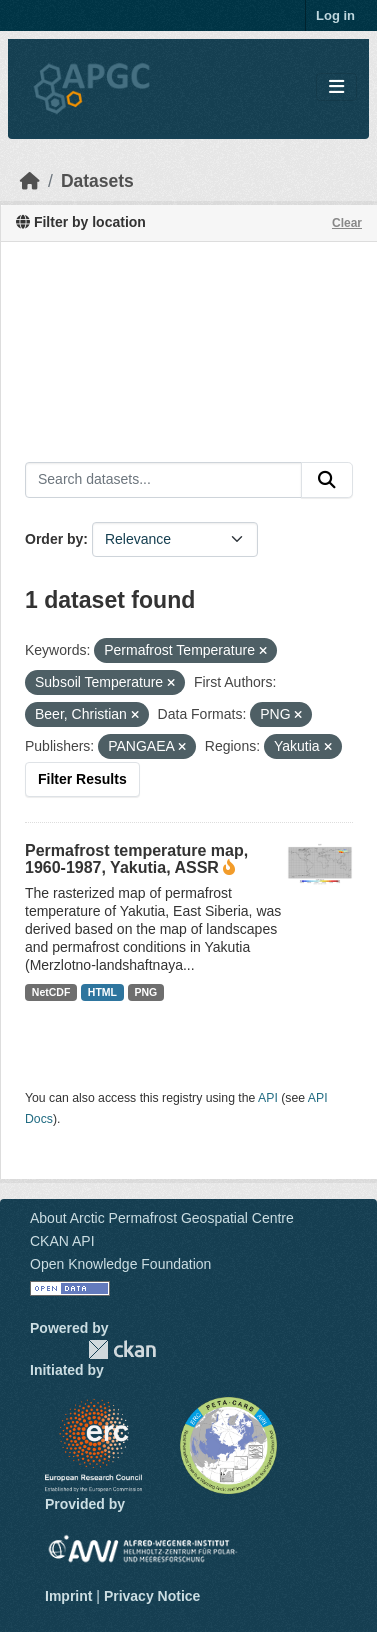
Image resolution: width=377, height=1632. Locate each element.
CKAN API (62, 1241)
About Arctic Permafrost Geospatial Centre (162, 1218)
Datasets (97, 181)
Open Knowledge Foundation (120, 1264)
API (268, 1098)
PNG (146, 992)
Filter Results (82, 779)
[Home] (30, 181)
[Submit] (327, 480)
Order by (54, 539)
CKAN (122, 1349)
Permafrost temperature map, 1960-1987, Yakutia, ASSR (136, 859)
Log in (335, 15)
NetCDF (51, 992)
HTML (102, 992)
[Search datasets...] (163, 480)
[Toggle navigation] (336, 87)
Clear (347, 223)
